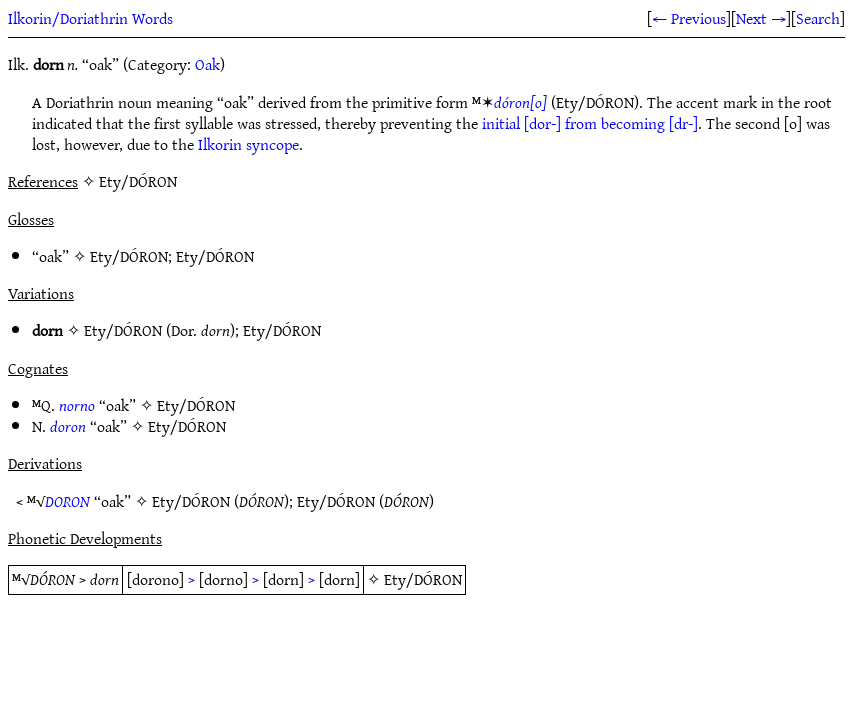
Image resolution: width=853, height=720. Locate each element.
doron (68, 426)
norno (77, 405)
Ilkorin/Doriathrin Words (90, 18)
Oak (207, 64)
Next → (761, 18)
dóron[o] (520, 102)
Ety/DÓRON (129, 256)
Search (818, 18)
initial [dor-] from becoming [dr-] (590, 123)
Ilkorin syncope (248, 144)
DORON (67, 501)
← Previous (689, 18)
